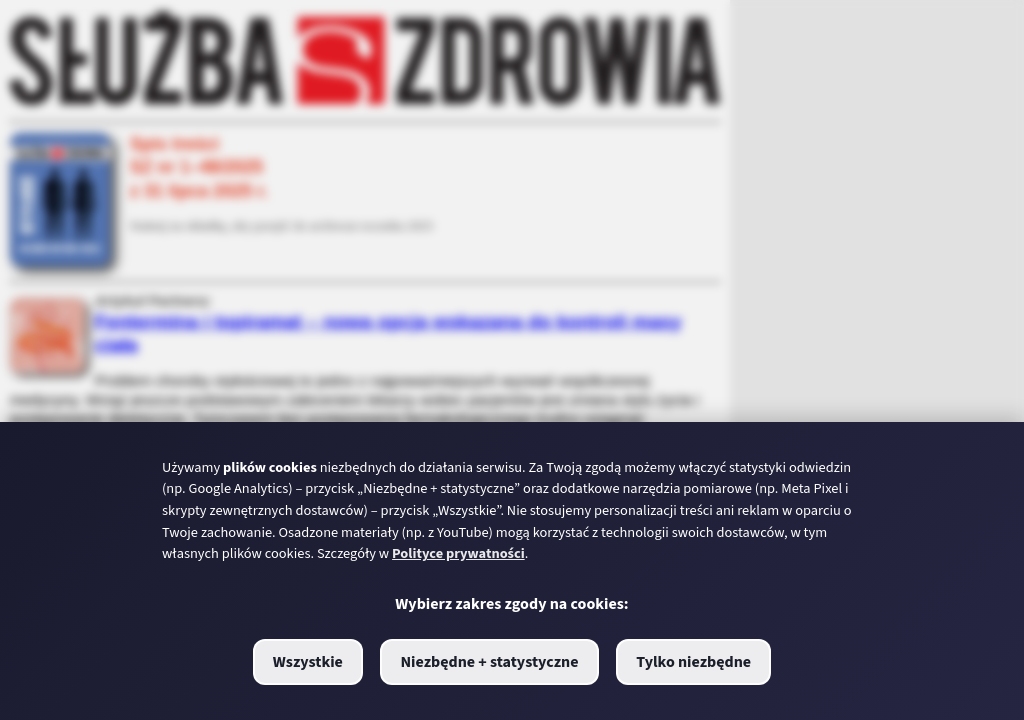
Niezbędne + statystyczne (489, 662)
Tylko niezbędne (693, 662)
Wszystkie (308, 662)
